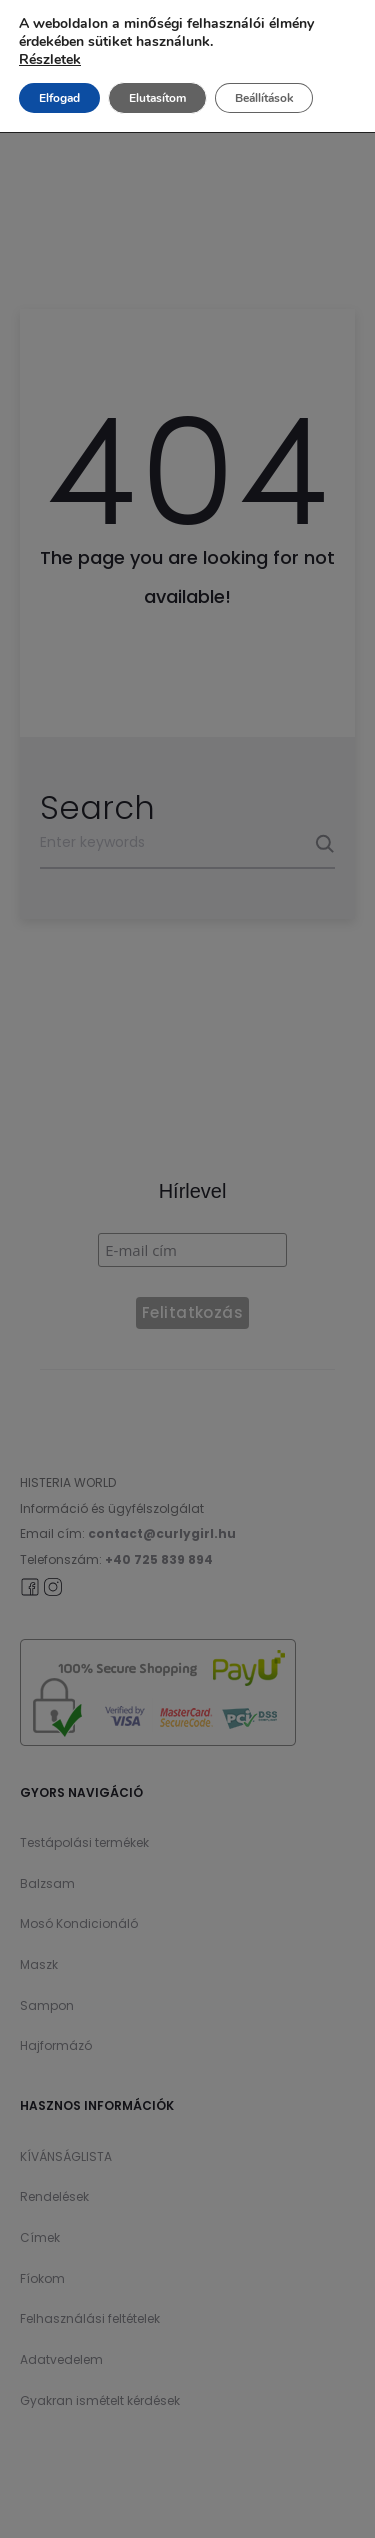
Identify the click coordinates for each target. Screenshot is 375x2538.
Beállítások (264, 98)
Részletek (50, 60)
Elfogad (59, 98)
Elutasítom (157, 98)
